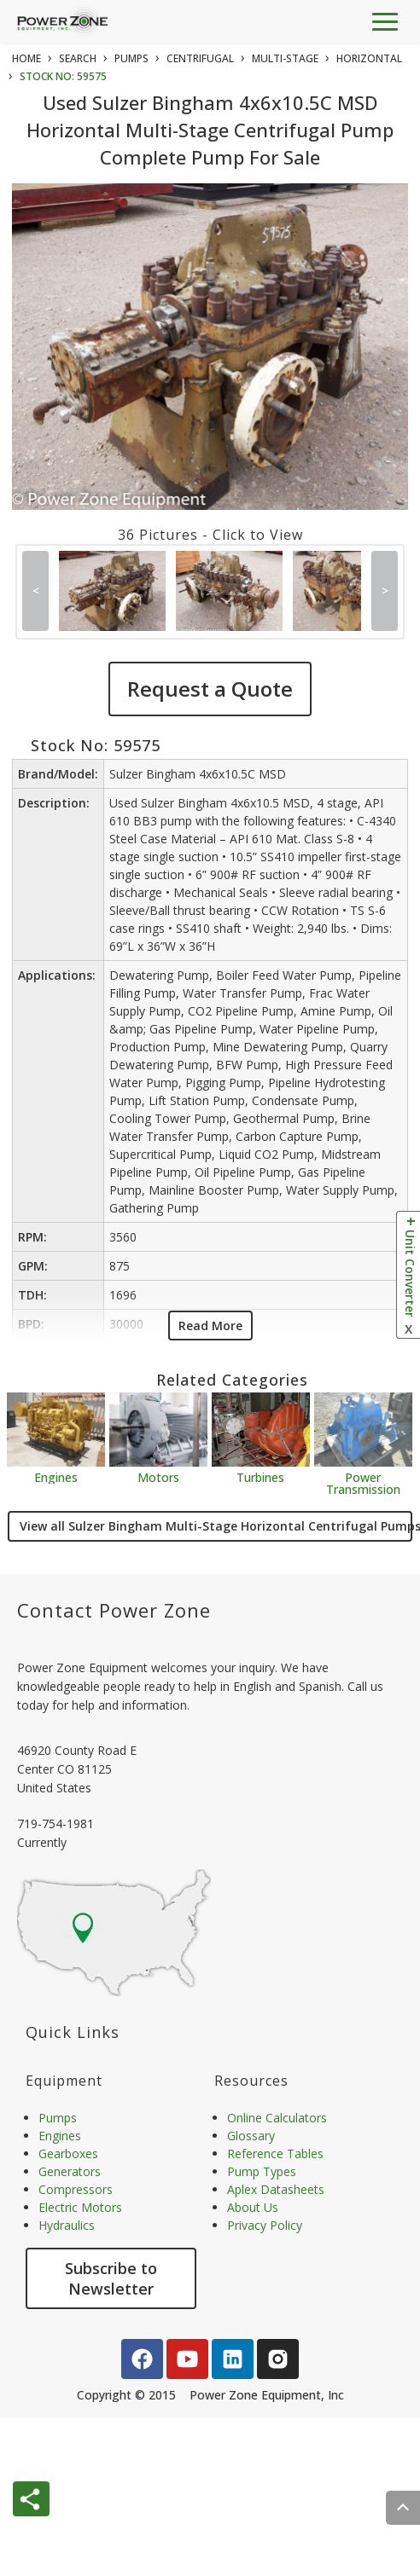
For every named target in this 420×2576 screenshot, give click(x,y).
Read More (210, 1325)
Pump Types (261, 2171)
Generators (69, 2171)
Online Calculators (277, 2118)
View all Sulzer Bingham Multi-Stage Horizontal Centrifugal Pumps (216, 1526)
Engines (56, 1476)
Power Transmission (363, 1482)
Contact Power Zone (114, 1610)
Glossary (251, 2135)
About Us (252, 2207)
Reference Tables (275, 2153)
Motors (158, 1476)
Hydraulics (66, 2225)
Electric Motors (80, 2207)
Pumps (57, 2118)
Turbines (260, 1476)
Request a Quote (210, 688)
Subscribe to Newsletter (111, 2278)
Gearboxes (68, 2153)
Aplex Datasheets (275, 2189)
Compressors (75, 2189)
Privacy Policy (264, 2225)
